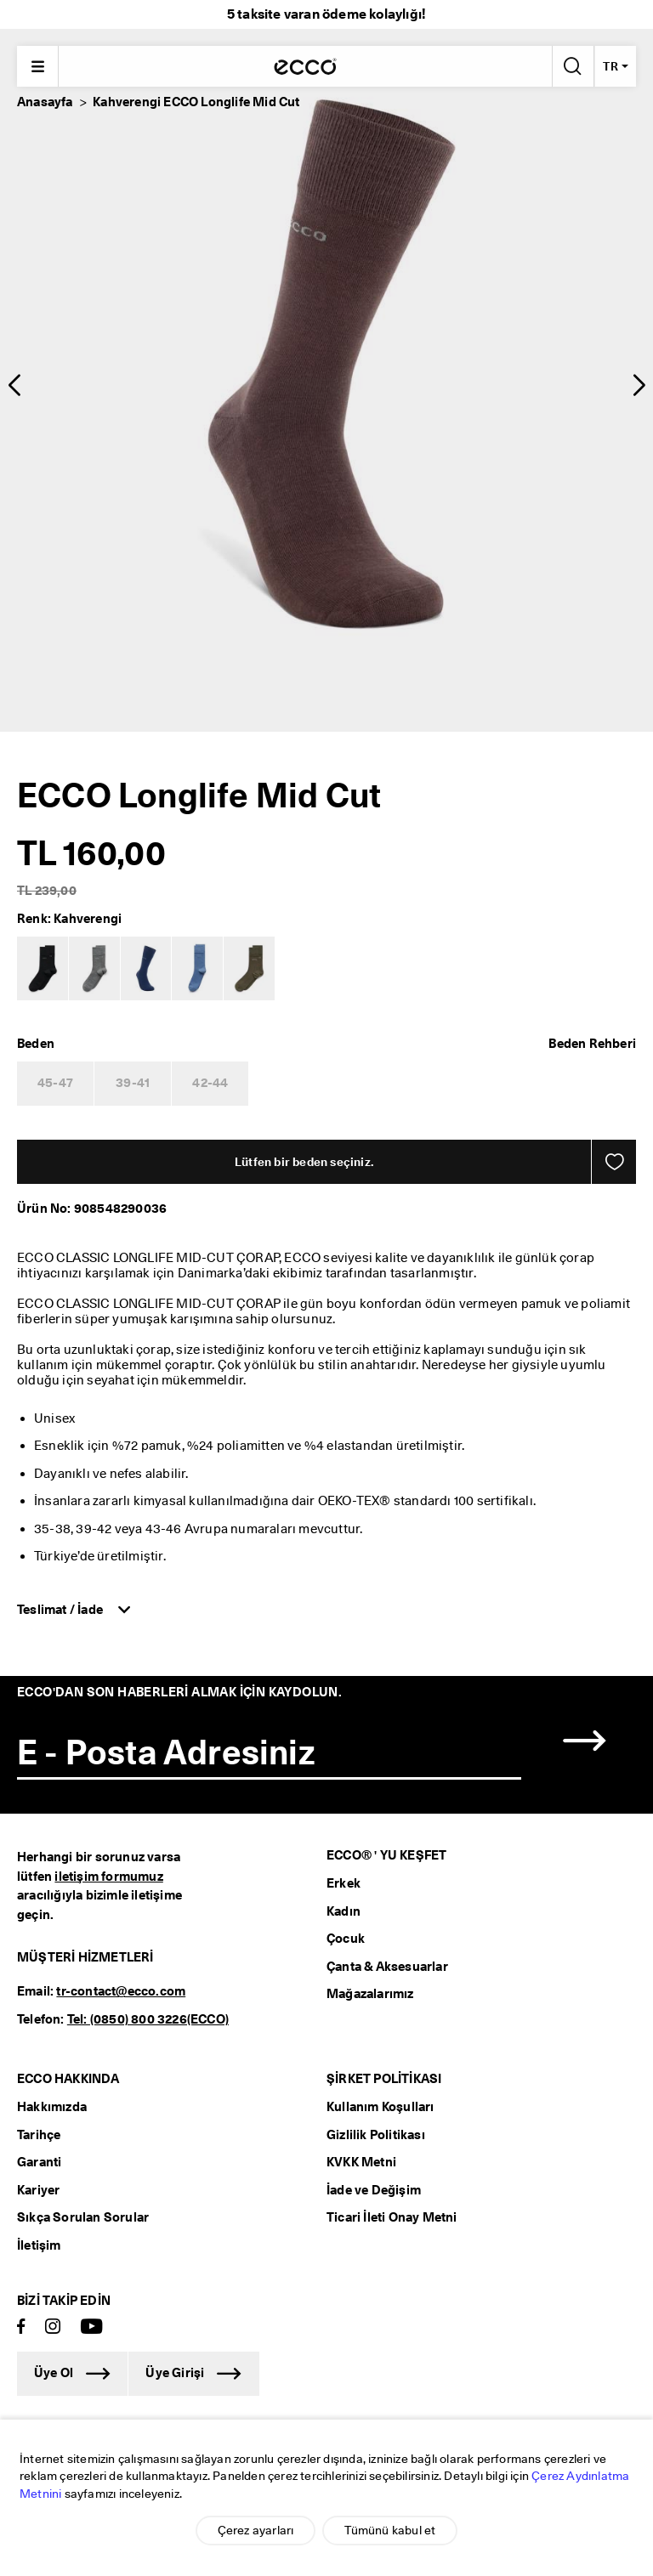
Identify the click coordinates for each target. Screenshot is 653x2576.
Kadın (343, 1911)
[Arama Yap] (571, 66)
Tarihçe (38, 2135)
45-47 (55, 1082)
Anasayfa (45, 102)
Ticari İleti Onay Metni (391, 2217)
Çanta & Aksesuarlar (387, 1966)
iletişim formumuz (108, 1876)
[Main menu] (37, 66)
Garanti (39, 2162)
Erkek (343, 1883)
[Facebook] (21, 2327)
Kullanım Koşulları (380, 2107)
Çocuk (345, 1938)
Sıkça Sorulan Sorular (83, 2217)
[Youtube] (92, 2327)
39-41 (133, 1082)
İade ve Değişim (373, 2190)
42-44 (210, 1082)
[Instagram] (52, 2327)
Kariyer (38, 2190)
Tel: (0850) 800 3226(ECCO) (148, 2019)
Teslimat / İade (61, 1609)
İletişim (39, 2245)
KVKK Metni (361, 2162)
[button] (14, 385)
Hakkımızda (52, 2107)
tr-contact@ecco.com (120, 1991)
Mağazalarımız (370, 1993)
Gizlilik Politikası (375, 2135)
